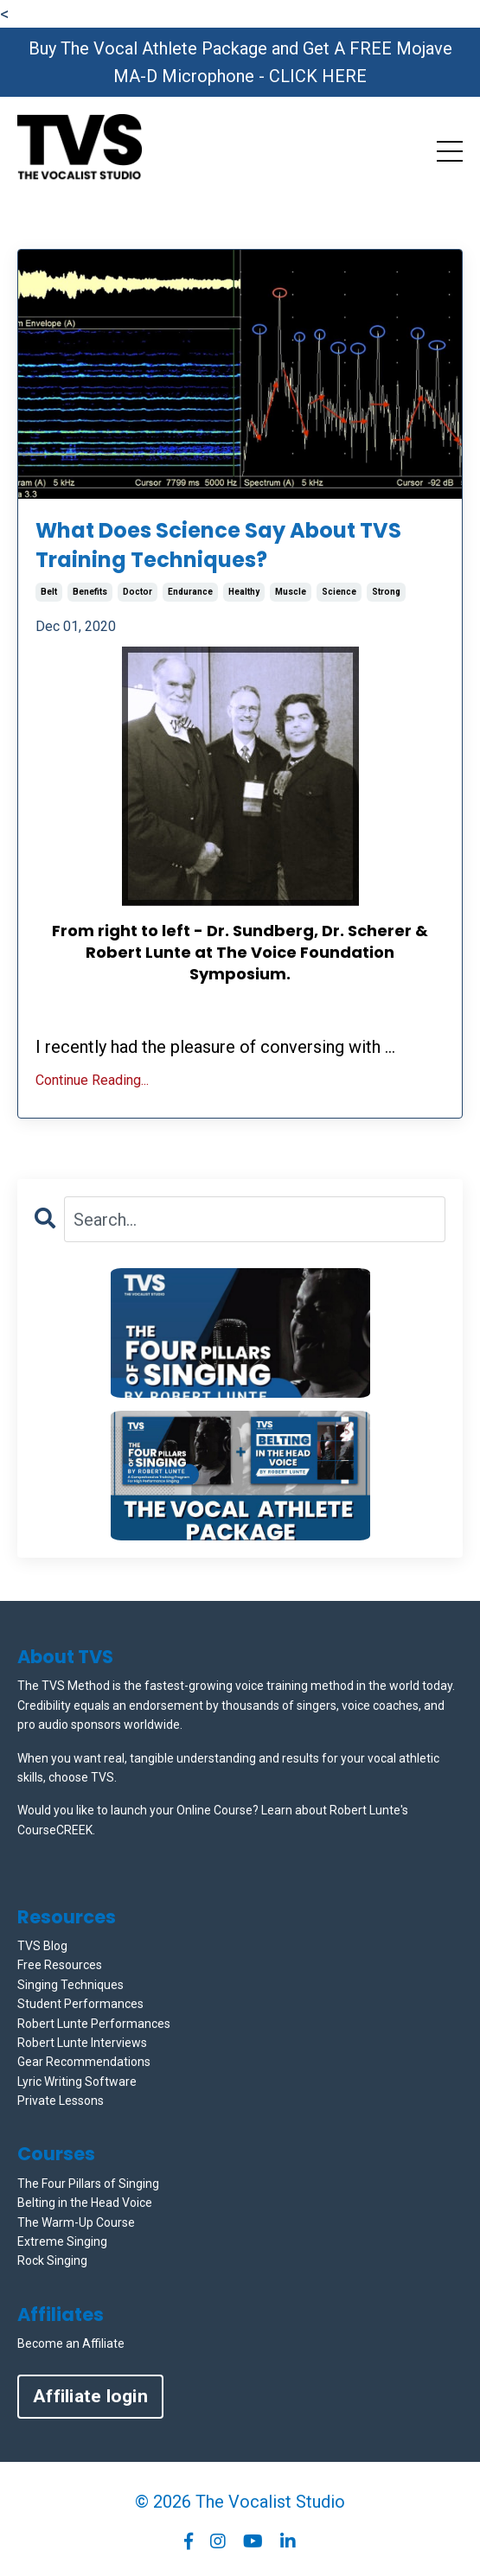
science (339, 591)
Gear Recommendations (83, 2062)
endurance (190, 591)
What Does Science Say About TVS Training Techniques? (218, 545)
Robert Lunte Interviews (82, 2043)
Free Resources (59, 1965)
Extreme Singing (62, 2241)
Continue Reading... (92, 1080)
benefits (90, 591)
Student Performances (80, 2004)
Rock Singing (52, 2260)
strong (386, 591)
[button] (240, 1333)
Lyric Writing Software (77, 2081)
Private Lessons (60, 2100)
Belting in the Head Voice (84, 2202)
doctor (137, 591)
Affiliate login (90, 2396)
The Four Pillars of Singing (88, 2183)
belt (49, 591)
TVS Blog (42, 1946)
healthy (243, 591)
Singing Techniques (70, 1985)
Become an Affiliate (71, 2343)
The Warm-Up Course (76, 2222)
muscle (290, 591)
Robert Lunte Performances (93, 2024)
